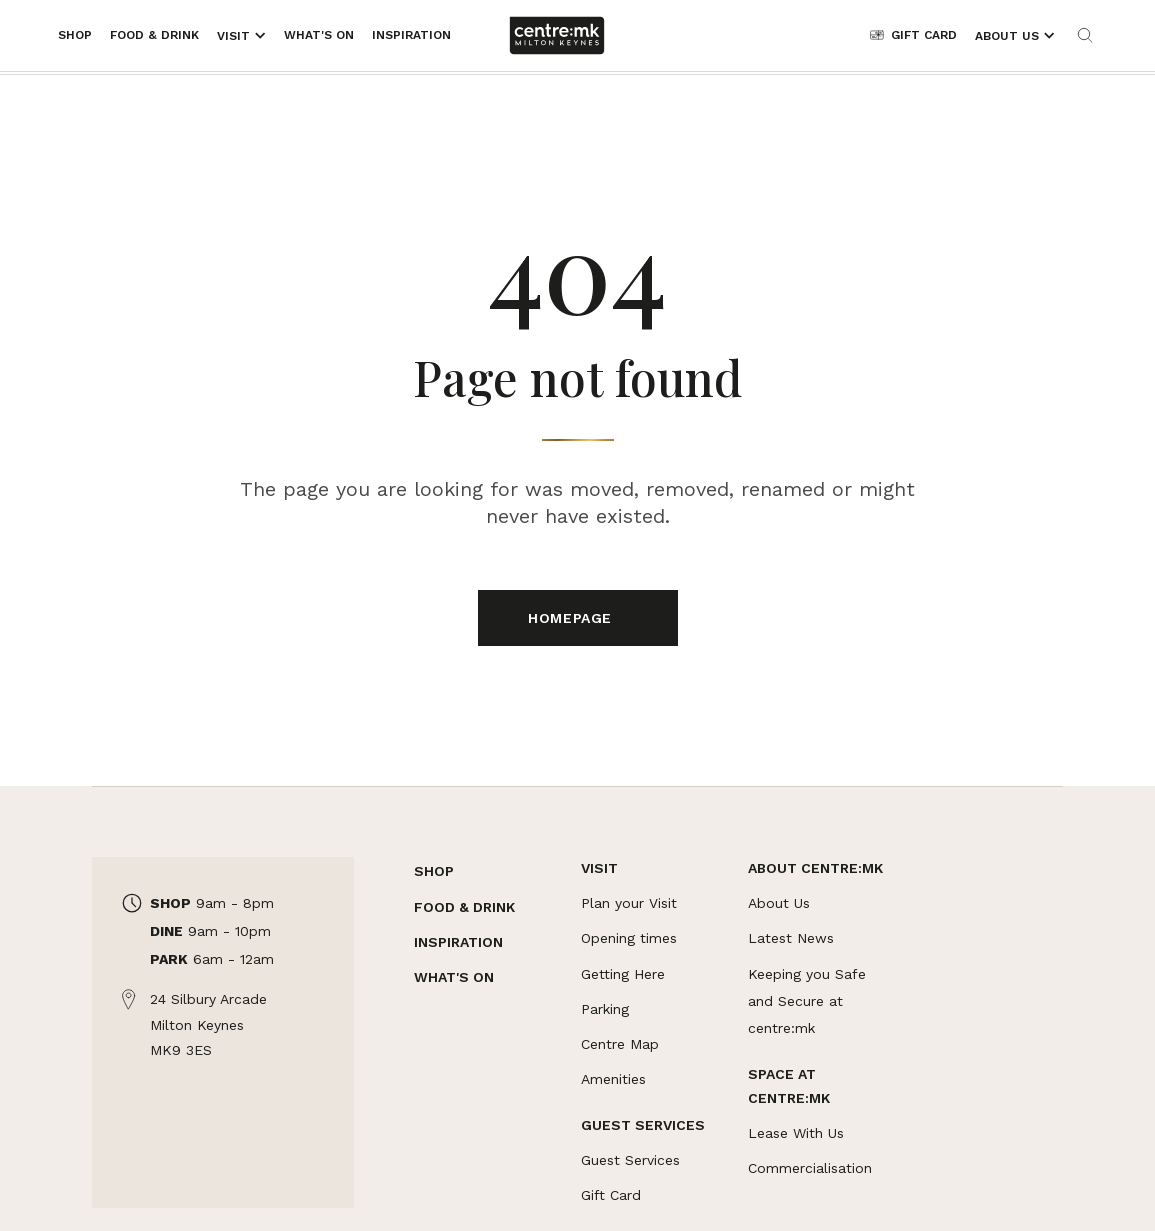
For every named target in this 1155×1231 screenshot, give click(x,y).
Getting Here (623, 974)
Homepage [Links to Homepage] (572, 618)
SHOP (434, 871)
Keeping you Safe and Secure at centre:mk (807, 1001)
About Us (779, 903)
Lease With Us (796, 1133)
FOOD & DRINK (464, 907)
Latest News (791, 938)
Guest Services (630, 1160)
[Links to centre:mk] (557, 35)
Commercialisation (810, 1168)
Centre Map (620, 1044)
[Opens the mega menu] (241, 36)
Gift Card (611, 1195)
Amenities (613, 1079)
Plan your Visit (629, 903)
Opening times (629, 938)
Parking (605, 1009)
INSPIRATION (458, 942)
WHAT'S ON (454, 977)
